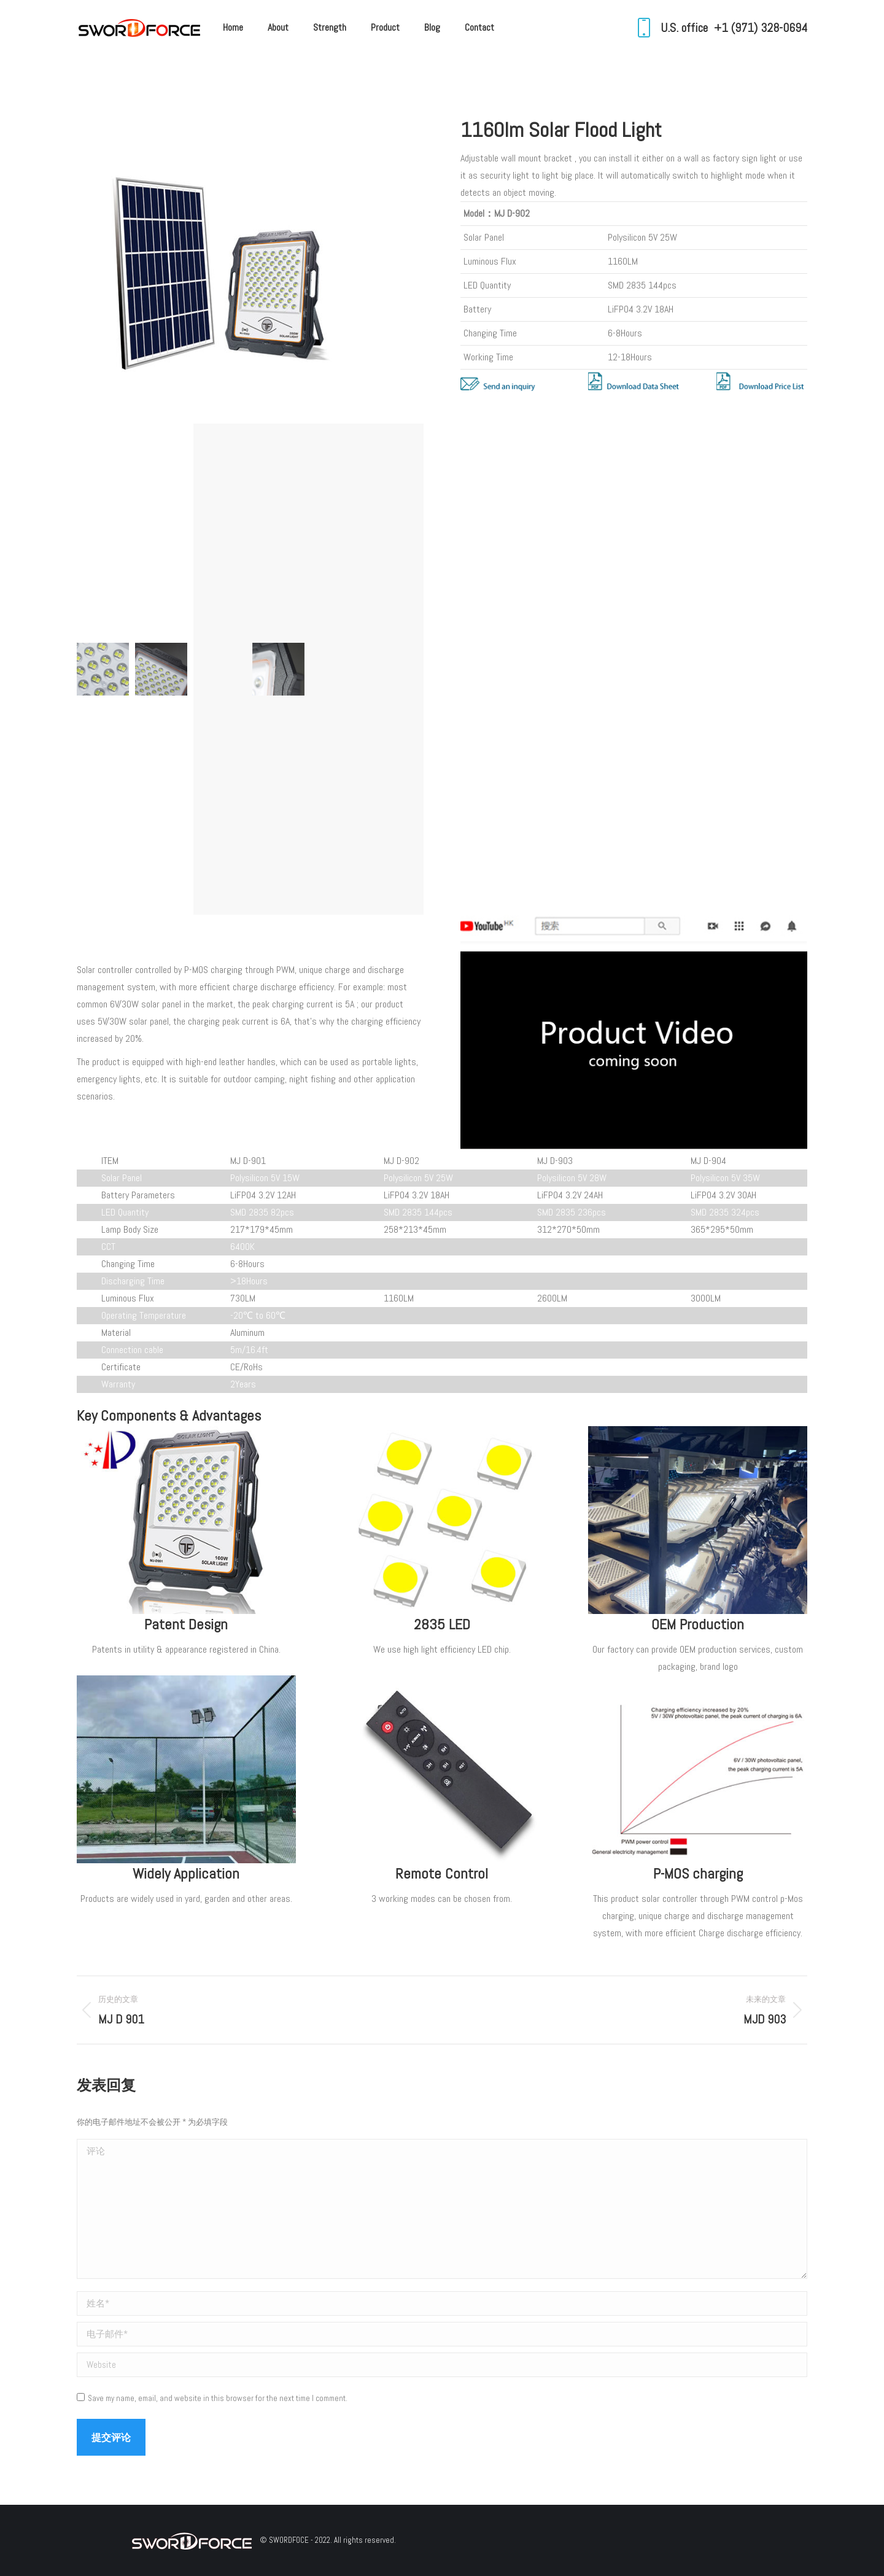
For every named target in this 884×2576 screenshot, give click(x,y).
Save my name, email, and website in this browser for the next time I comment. (217, 2398)
